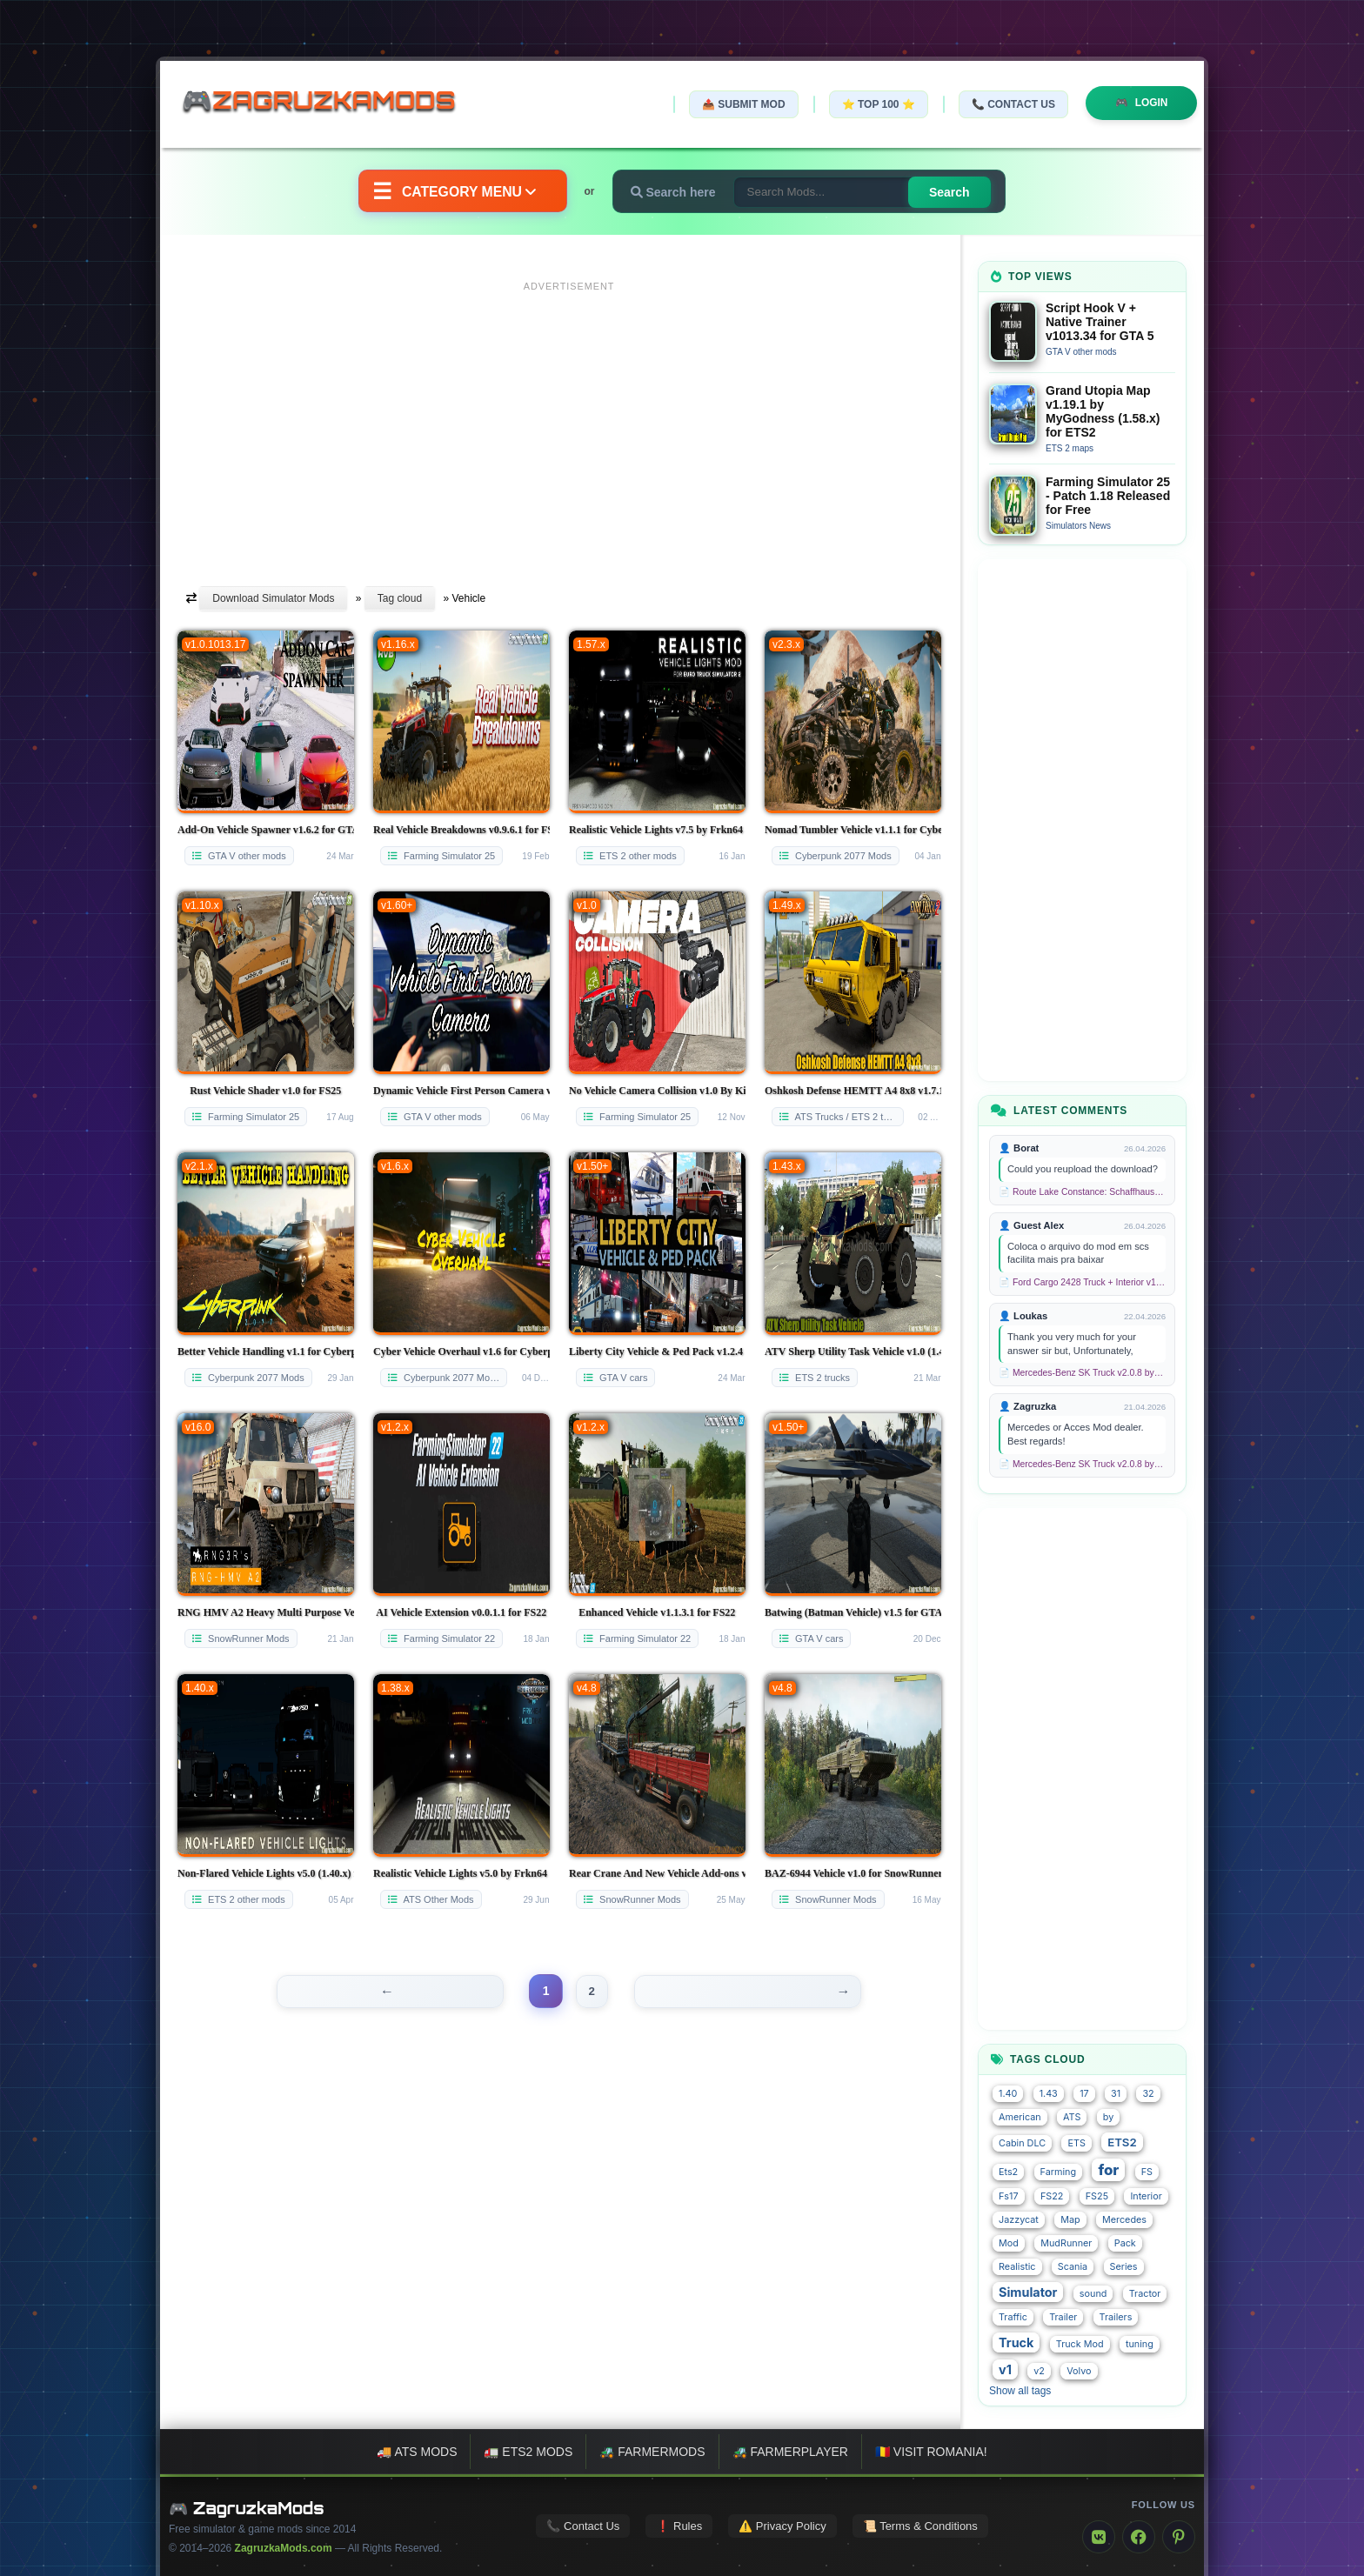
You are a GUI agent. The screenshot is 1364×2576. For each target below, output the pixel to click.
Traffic (1013, 2317)
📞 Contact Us (1011, 104)
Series (1124, 2266)
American (1020, 2117)
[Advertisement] (569, 420)
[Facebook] (1138, 2536)
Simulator (1028, 2292)
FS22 (1051, 2196)
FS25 (1097, 2196)
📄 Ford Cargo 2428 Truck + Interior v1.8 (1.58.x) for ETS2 (1082, 1282)
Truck (1016, 2342)
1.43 (1049, 2093)
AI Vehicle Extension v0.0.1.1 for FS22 (461, 1612)
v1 (1005, 2369)
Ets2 (1008, 2172)
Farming (1058, 2172)
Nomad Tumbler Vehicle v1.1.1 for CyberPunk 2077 (853, 830)
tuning (1139, 2344)
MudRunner (1066, 2243)
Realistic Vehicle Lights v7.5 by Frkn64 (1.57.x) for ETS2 (657, 830)
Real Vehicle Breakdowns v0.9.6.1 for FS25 (461, 830)
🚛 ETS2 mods (528, 2452)
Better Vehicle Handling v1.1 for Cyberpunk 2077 (265, 1351)
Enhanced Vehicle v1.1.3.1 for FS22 (656, 1612)
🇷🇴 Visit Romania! (931, 2452)
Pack (1125, 2243)
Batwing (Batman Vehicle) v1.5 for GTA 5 (853, 1612)
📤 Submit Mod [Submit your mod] (742, 104)
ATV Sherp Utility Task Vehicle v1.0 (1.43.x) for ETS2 (853, 1351)
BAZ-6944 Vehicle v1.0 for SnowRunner (853, 1873)
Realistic (1017, 2266)
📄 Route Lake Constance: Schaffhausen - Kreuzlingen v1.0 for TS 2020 (1082, 1192)
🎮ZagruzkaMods (330, 103)
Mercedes (1124, 2220)
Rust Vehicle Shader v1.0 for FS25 (265, 1090)
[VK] (1098, 2536)
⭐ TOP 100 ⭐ (876, 104)
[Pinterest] (1178, 2536)
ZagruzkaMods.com (283, 2548)
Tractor (1145, 2293)
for (1108, 2170)
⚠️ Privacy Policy (782, 2526)
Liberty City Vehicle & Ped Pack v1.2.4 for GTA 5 (657, 1351)
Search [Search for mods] (951, 192)
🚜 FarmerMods (652, 2452)
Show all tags (1020, 2391)
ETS (1076, 2143)
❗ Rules (679, 2526)
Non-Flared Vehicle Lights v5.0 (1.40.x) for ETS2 (265, 1873)
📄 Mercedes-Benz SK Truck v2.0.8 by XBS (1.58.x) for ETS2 (1082, 1373)
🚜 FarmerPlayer (790, 2452)
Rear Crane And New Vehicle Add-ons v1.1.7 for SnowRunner (657, 1873)
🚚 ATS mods (417, 2452)
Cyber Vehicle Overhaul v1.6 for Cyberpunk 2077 (461, 1351)
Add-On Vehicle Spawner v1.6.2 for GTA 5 (265, 830)
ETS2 (1121, 2142)
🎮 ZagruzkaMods (246, 2508)
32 (1147, 2093)
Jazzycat (1019, 2220)
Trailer (1063, 2317)
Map (1070, 2220)
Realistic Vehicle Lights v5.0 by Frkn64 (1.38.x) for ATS (461, 1873)
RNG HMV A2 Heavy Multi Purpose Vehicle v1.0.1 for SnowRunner (265, 1612)
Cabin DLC (1022, 2143)
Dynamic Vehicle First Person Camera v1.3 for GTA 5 (461, 1090)
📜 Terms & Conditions (920, 2526)
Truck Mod (1080, 2344)
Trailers (1116, 2317)
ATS (1071, 2117)
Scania (1072, 2266)
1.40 (1008, 2093)
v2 (1039, 2371)
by (1108, 2117)
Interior (1145, 2196)
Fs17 (1009, 2196)
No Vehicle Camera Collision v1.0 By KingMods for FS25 (657, 1090)
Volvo (1078, 2371)
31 (1115, 2093)
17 (1084, 2093)
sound (1093, 2293)
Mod (1009, 2243)
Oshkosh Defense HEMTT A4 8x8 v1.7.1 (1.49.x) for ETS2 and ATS (853, 1090)
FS (1147, 2172)
